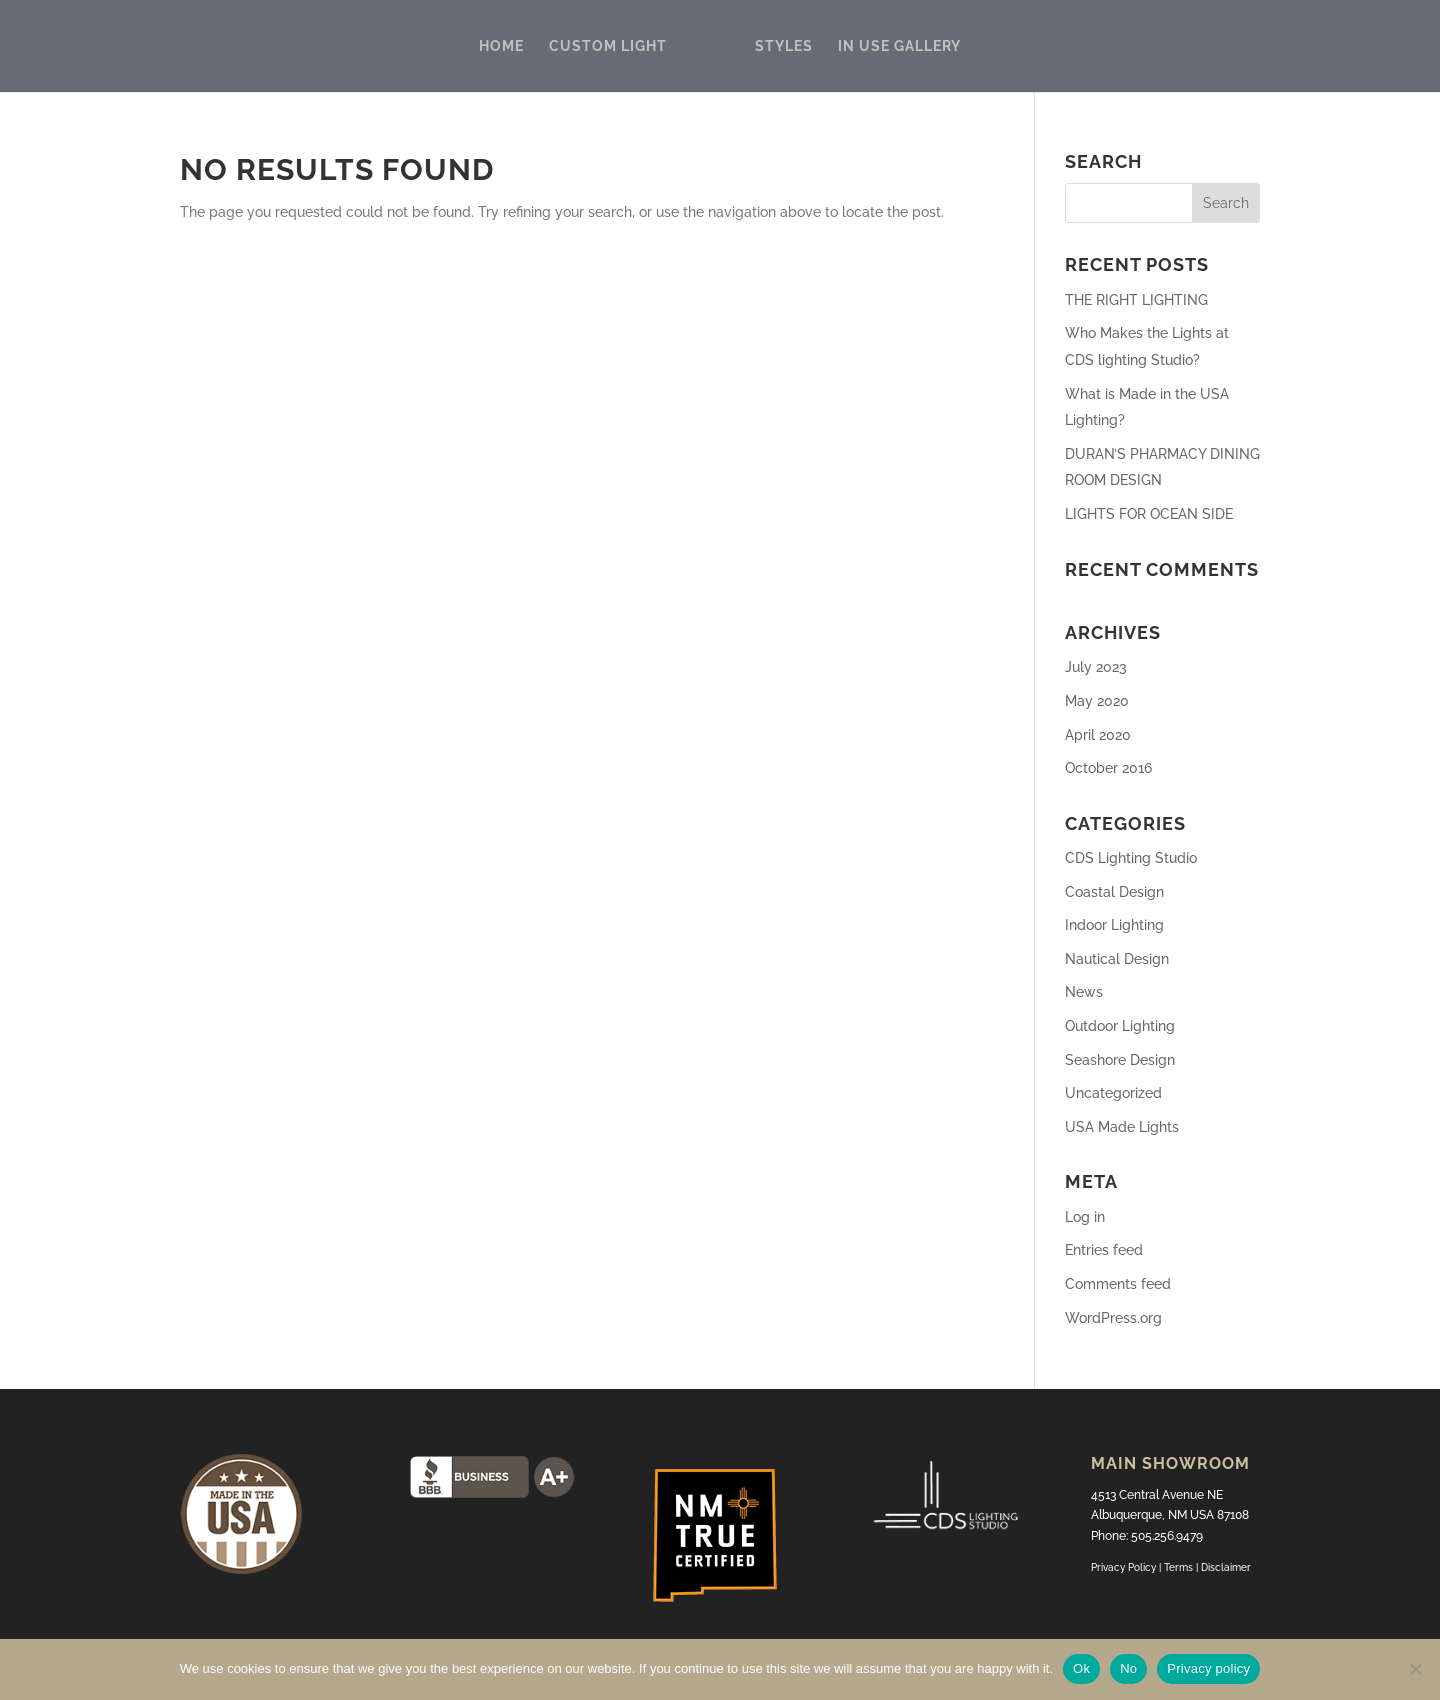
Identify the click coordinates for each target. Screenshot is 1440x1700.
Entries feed (1104, 1250)
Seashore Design (1120, 1060)
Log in (1085, 1217)
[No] (1415, 1669)
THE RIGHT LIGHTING (1136, 300)
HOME (501, 46)
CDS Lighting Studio (1131, 858)
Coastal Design (1114, 892)
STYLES (784, 46)
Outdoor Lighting (1120, 1026)
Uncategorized (1113, 1093)
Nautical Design (1117, 959)
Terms (1180, 1567)
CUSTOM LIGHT (608, 46)
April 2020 (1098, 735)
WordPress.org (1113, 1318)
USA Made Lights (1122, 1127)
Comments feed (1118, 1284)
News (1084, 992)
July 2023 (1096, 667)
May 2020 (1097, 701)
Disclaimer (1226, 1567)
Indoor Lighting (1114, 925)
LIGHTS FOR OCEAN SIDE (1149, 514)
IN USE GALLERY (899, 46)
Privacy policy (1208, 1668)
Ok (1081, 1668)
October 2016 (1108, 768)
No (1128, 1668)
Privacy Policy (1123, 1567)
